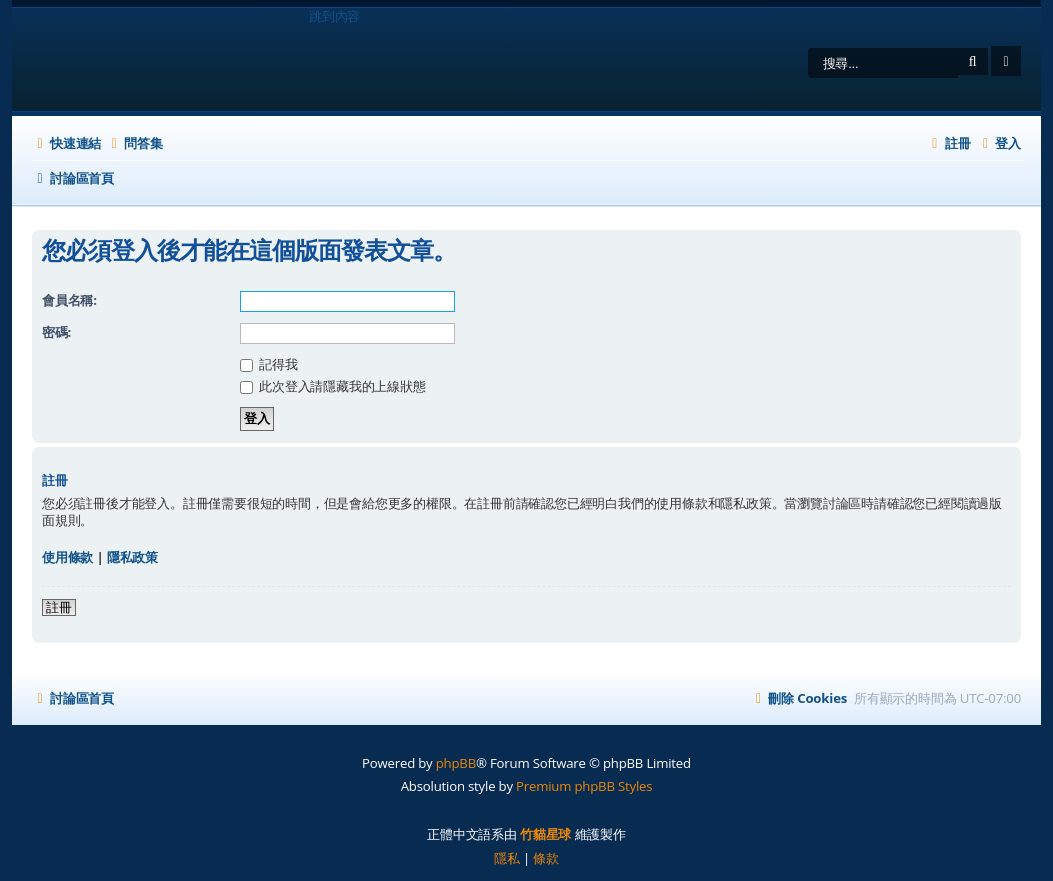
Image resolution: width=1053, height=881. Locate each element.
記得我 (269, 364)
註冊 (59, 607)
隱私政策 (132, 557)
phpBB (456, 763)
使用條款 (67, 557)
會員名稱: (69, 300)
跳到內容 (334, 16)
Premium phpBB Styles (584, 786)
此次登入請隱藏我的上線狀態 (333, 386)
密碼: (56, 332)
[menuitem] (134, 143)
